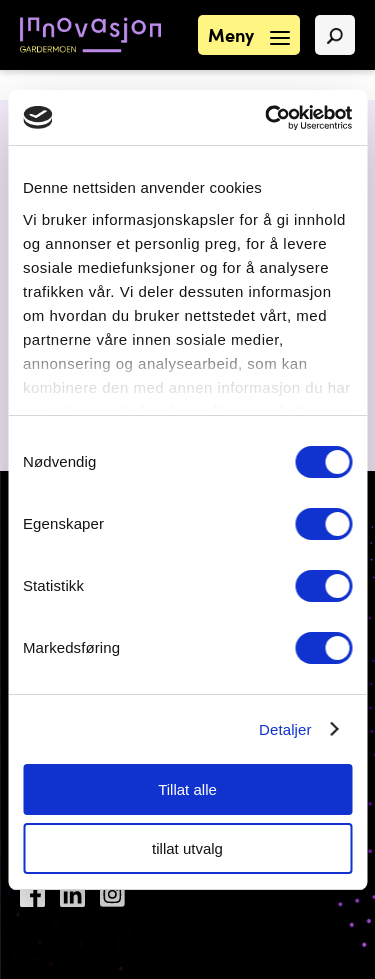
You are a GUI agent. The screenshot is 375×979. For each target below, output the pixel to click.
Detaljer (285, 729)
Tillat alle (187, 789)
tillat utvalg (187, 848)
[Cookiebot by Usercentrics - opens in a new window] (267, 118)
